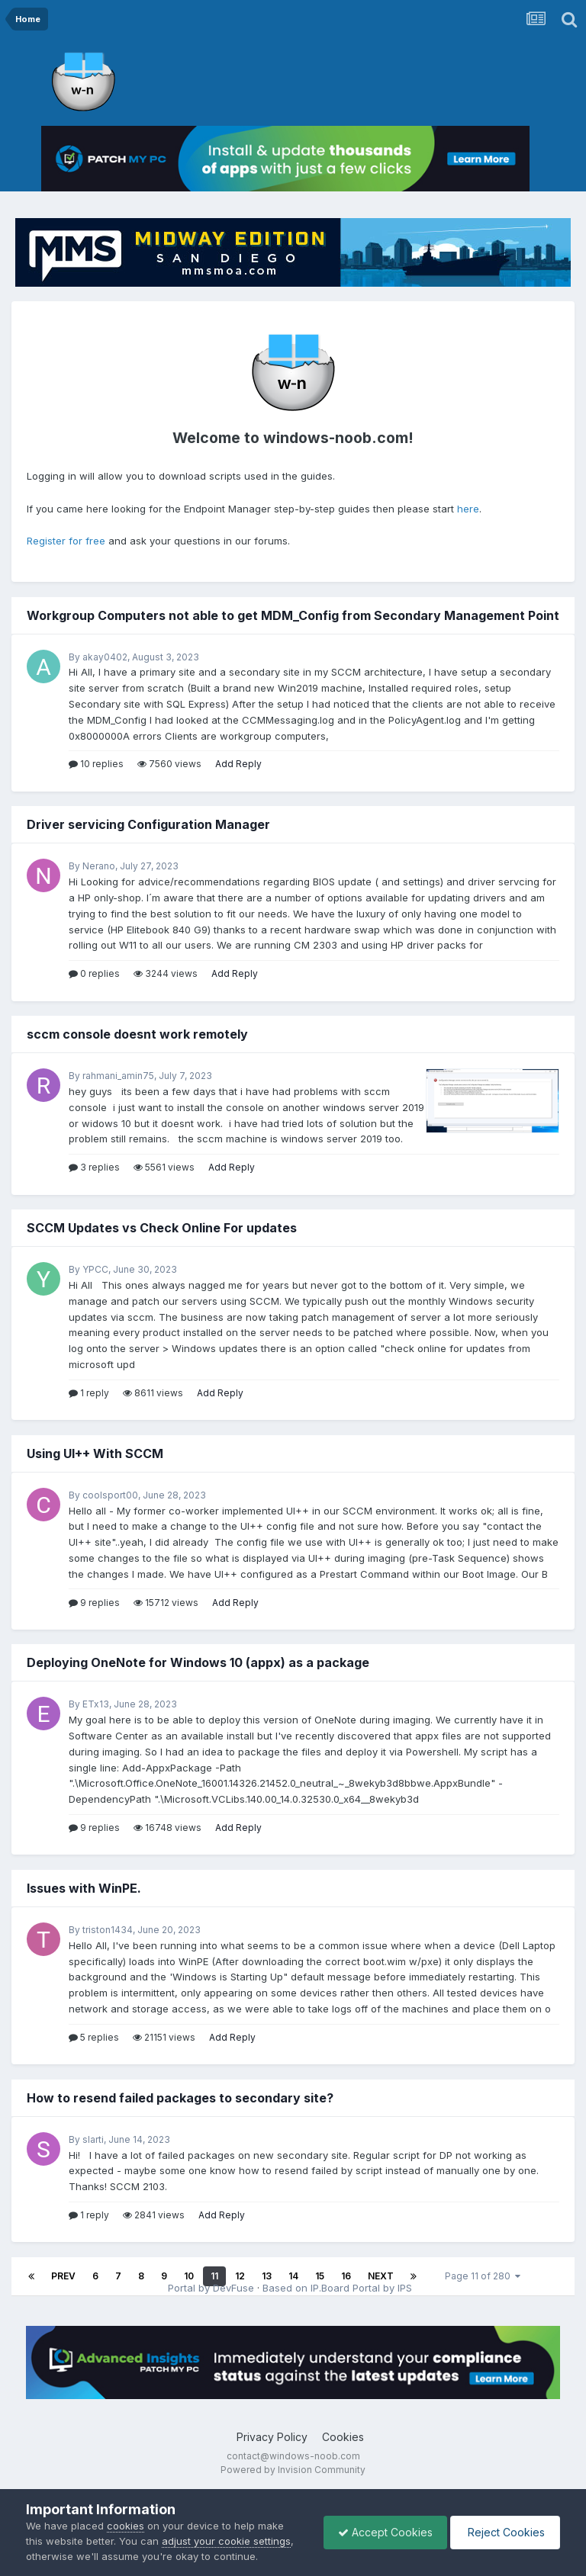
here (468, 509)
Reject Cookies (504, 2532)
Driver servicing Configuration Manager (148, 824)
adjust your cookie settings (226, 2541)
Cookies (343, 2459)
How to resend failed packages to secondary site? (180, 2097)
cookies (125, 2526)
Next (381, 2276)
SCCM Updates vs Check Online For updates (162, 1227)
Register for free (66, 541)
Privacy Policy (272, 2459)
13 (267, 2276)
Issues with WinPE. (84, 1888)
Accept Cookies (381, 2532)
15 (319, 2276)
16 (346, 2276)
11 (214, 2276)
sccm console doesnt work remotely (137, 1034)
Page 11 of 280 (482, 2276)
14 (293, 2276)
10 (189, 2276)
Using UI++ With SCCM (95, 1453)
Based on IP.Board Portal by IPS (337, 2299)
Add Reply (238, 763)
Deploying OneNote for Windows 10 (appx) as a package (198, 1662)
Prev (63, 2276)
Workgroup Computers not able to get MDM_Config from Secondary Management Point (293, 615)
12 (240, 2276)
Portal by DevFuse (211, 2299)
